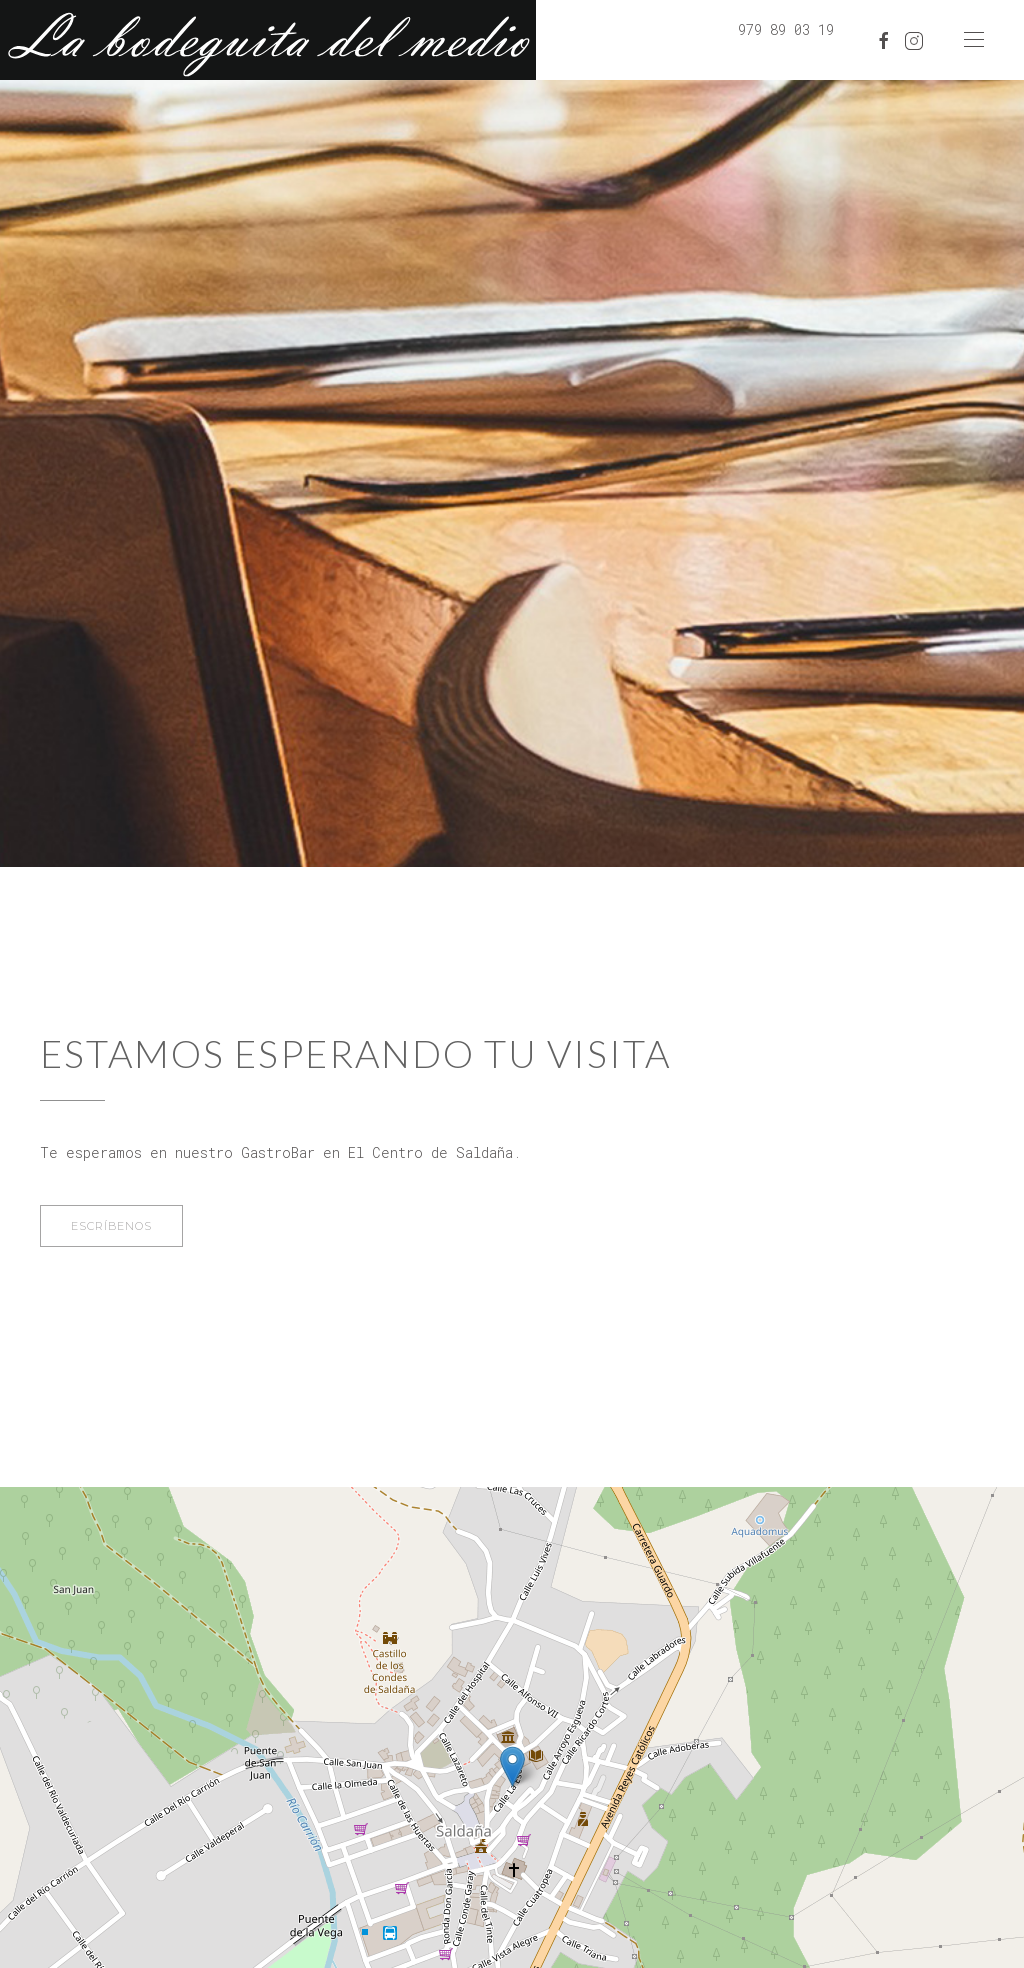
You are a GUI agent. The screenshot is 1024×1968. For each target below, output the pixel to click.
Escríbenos (111, 1226)
